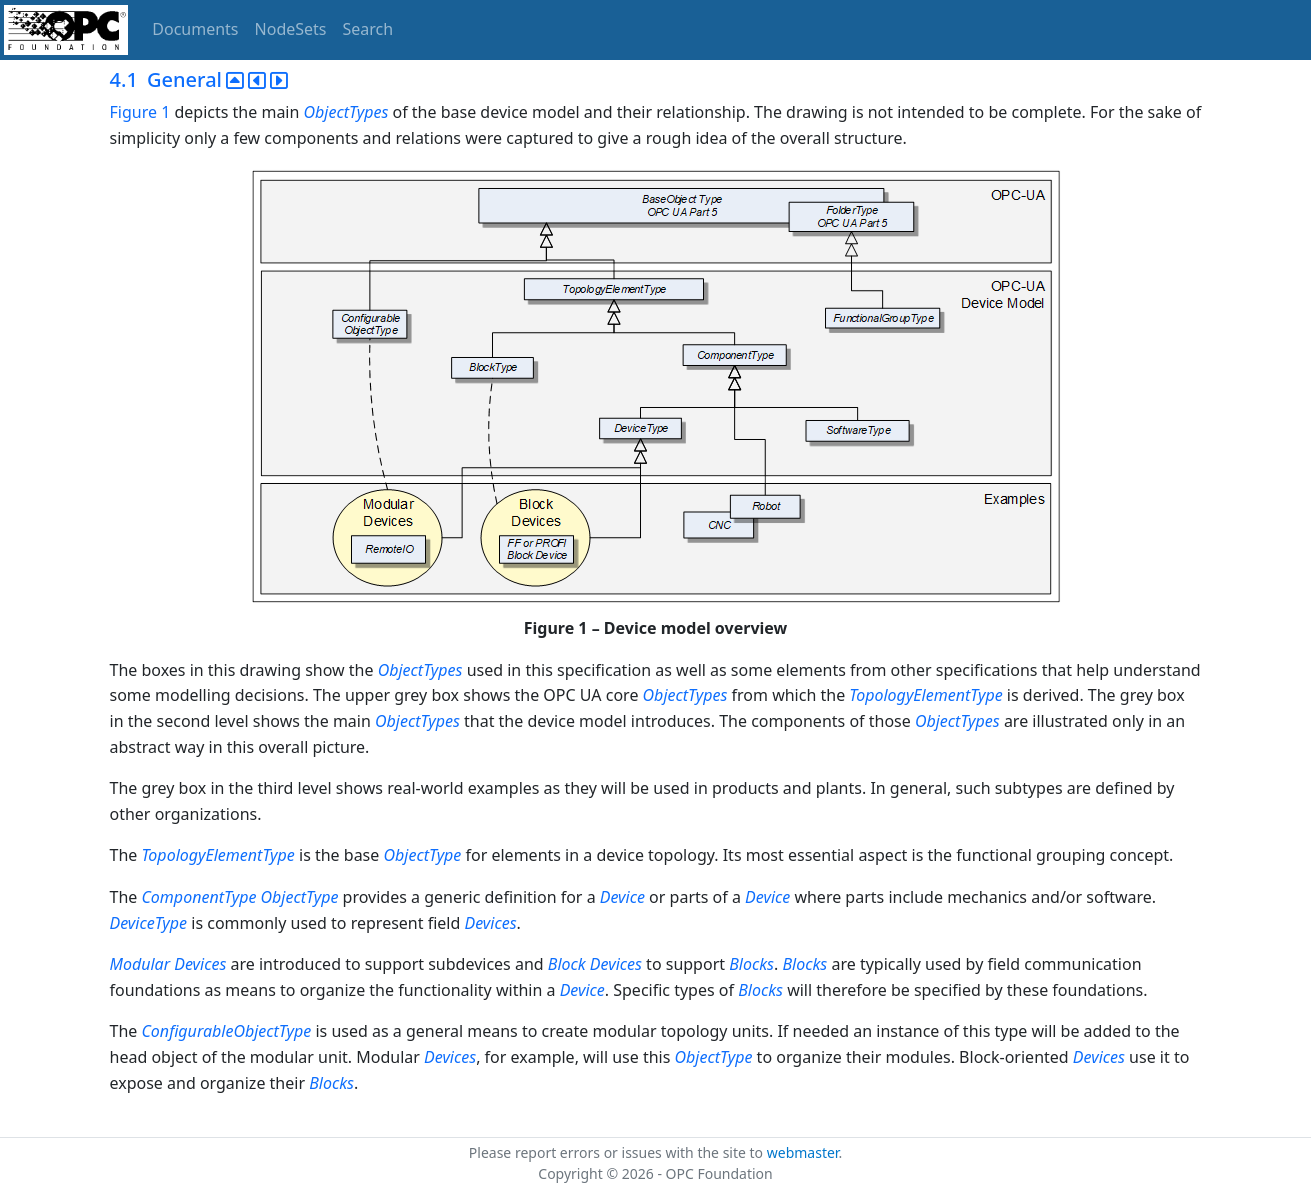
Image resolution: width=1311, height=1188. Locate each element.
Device (622, 897)
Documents (195, 29)
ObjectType (422, 855)
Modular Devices (168, 964)
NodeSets (291, 29)
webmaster (803, 1152)
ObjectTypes (346, 112)
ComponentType (198, 897)
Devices (490, 923)
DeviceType (149, 923)
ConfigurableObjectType (226, 1031)
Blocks (751, 964)
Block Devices (595, 964)
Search (368, 29)
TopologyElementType (925, 695)
